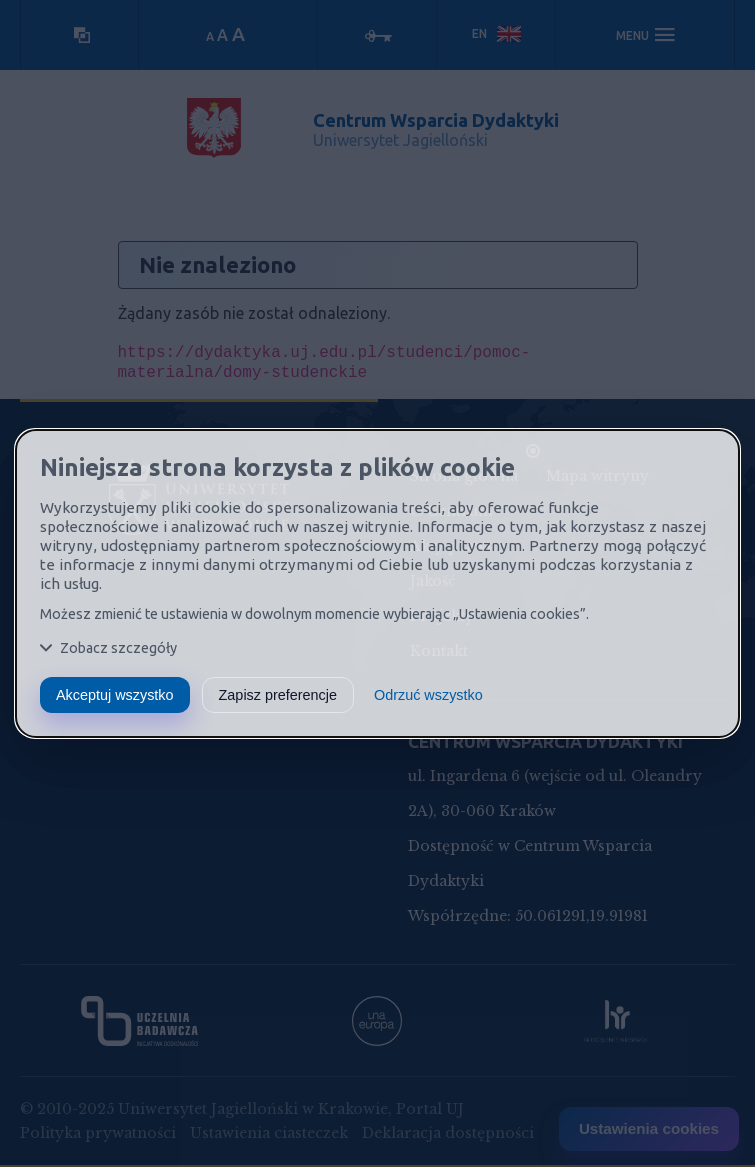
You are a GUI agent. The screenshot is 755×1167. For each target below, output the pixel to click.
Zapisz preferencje (278, 695)
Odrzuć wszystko (428, 695)
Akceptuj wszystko (115, 695)
